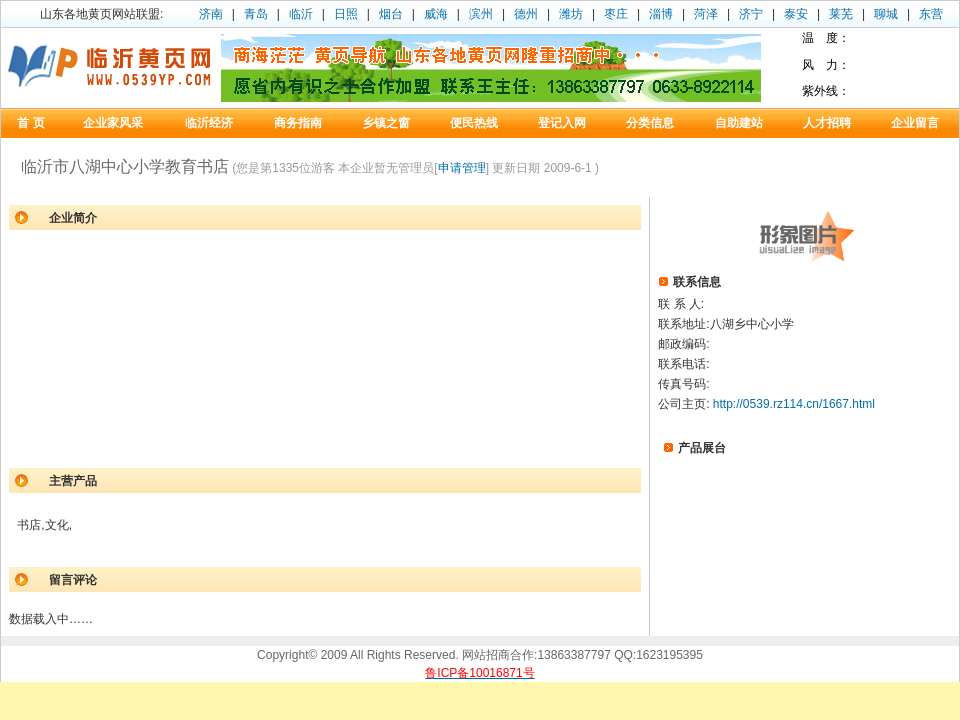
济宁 (751, 14)
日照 (346, 14)
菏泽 (706, 14)
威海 (436, 14)
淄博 (661, 14)
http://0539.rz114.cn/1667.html (794, 404)
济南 (211, 14)
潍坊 (571, 14)
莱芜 (841, 14)
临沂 (301, 14)
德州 (526, 14)
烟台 (391, 14)
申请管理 (462, 168)
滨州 (481, 14)
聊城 (886, 14)
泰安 (796, 14)
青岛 (256, 14)
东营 (931, 14)
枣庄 (616, 14)
